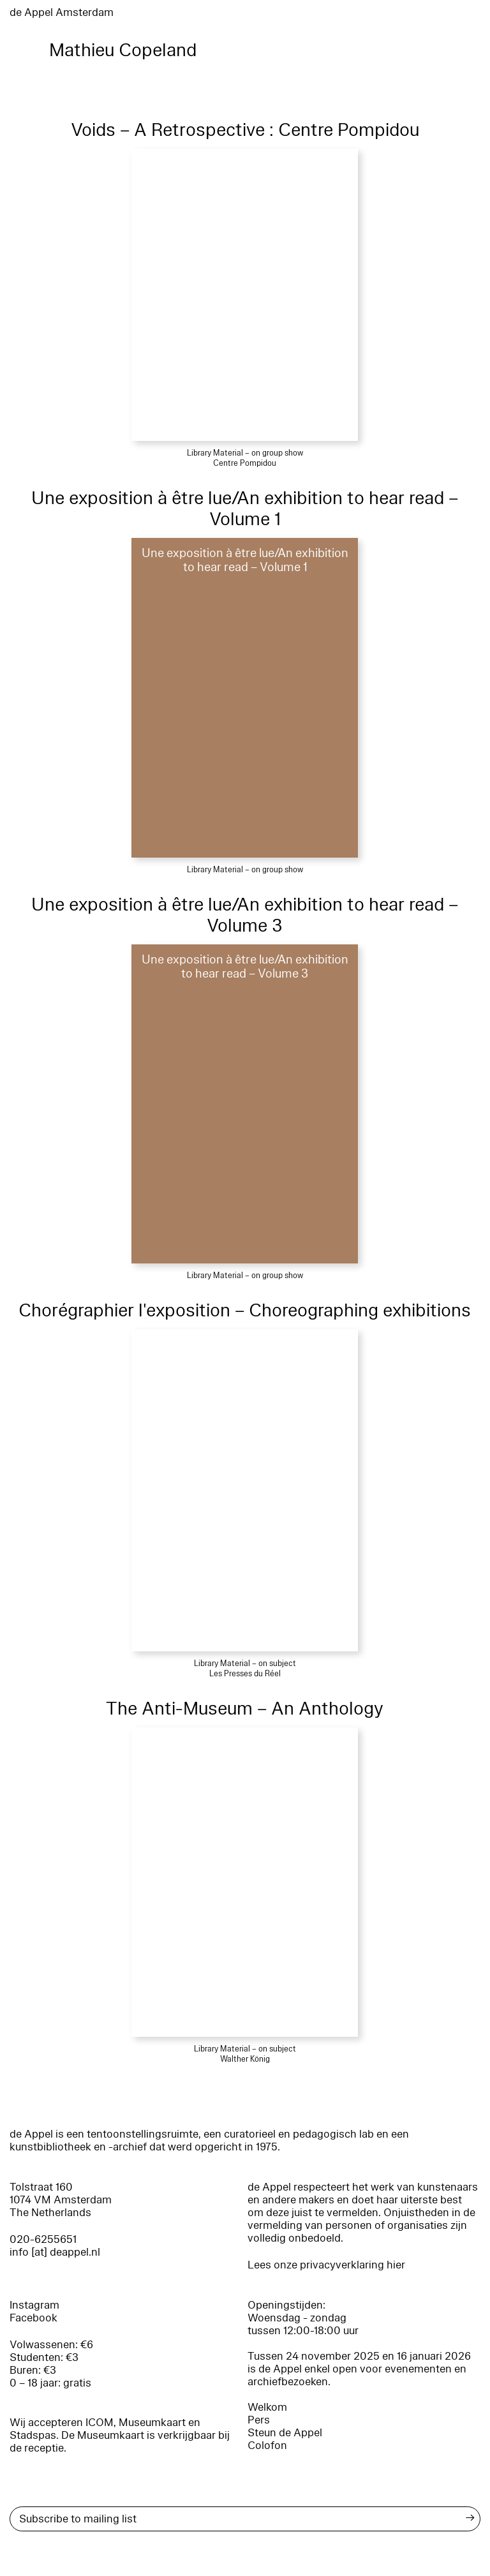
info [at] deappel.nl (55, 2252)
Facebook (33, 2318)
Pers (259, 2420)
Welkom (267, 2407)
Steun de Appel (285, 2432)
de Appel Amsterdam (62, 12)
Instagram (34, 2305)
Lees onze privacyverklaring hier (326, 2265)
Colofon (267, 2445)
